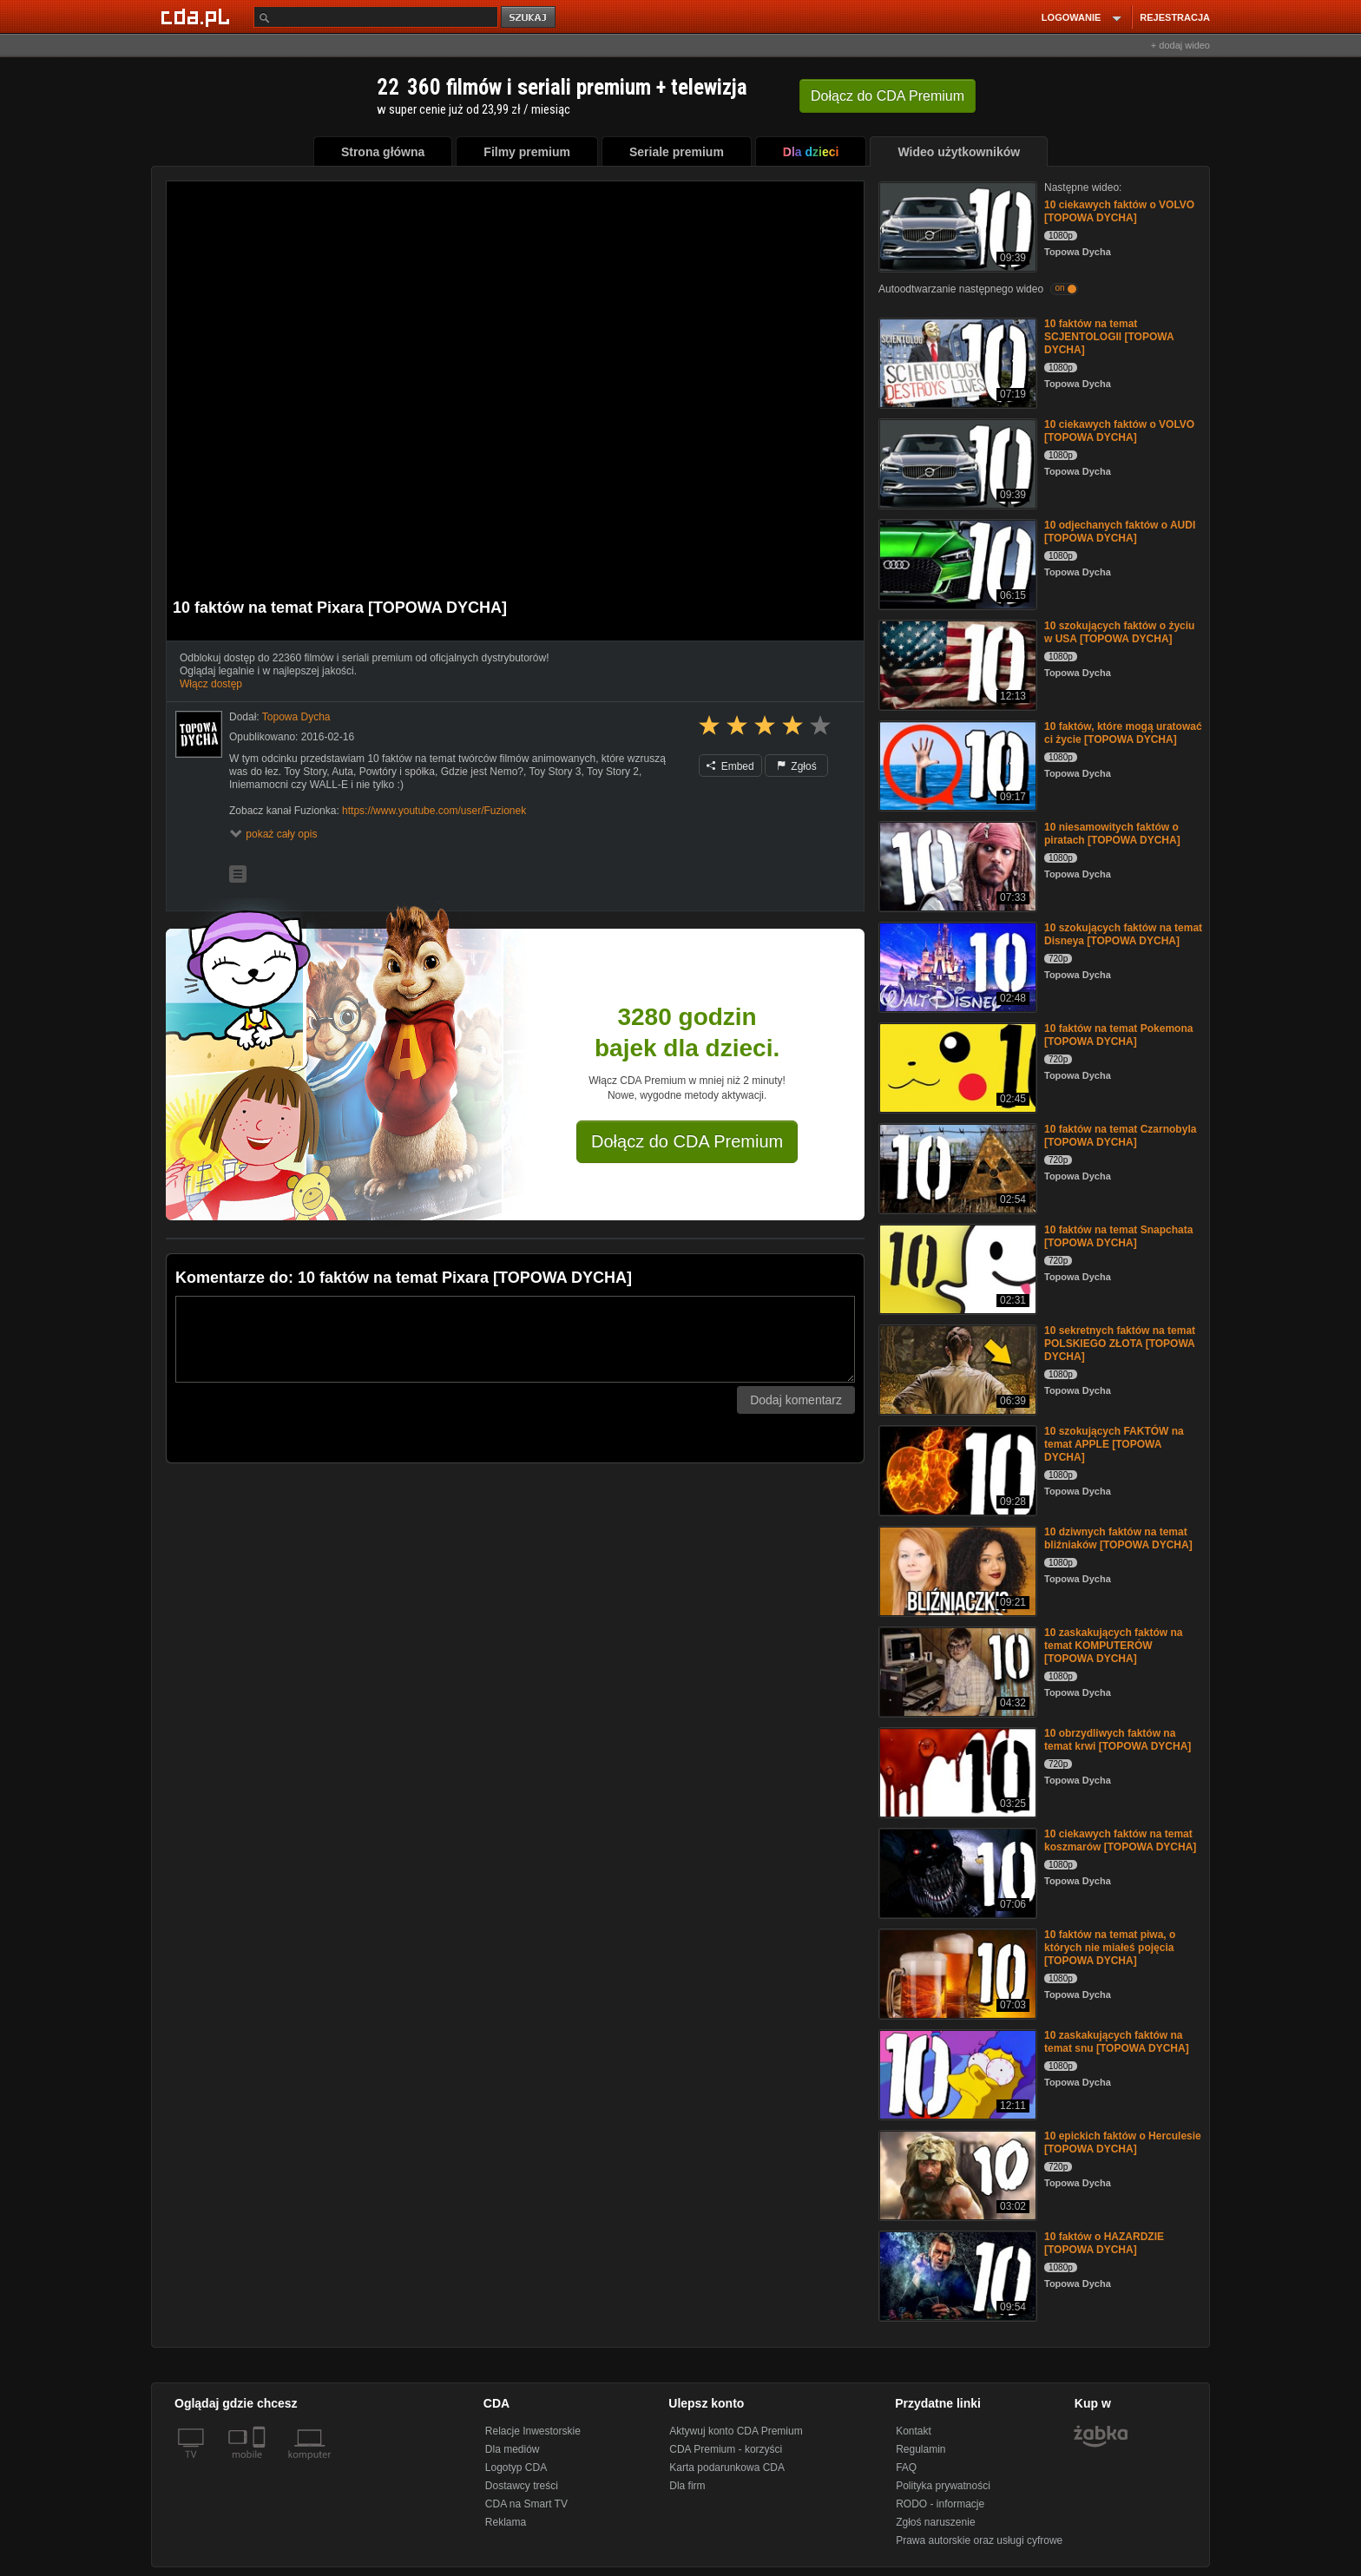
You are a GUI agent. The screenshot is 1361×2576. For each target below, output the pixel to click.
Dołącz (887, 96)
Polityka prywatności (943, 2486)
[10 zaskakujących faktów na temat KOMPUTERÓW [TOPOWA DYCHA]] (956, 1670)
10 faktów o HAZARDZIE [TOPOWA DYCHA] (1104, 2243)
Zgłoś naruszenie (935, 2522)
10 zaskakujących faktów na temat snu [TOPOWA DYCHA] (1116, 2041)
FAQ (906, 2467)
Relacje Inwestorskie (533, 2431)
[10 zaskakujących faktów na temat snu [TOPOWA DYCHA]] (956, 2073)
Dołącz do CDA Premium (687, 1141)
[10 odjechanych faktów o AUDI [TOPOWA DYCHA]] (956, 563)
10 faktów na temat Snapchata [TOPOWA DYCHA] (1118, 1236)
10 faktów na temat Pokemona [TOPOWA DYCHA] (1118, 1035)
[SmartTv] (261, 2465)
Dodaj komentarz (796, 1400)
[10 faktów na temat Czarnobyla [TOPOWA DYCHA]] (956, 1167)
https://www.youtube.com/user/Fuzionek (434, 811)
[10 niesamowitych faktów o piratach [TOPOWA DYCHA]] (956, 865)
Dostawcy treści (521, 2486)
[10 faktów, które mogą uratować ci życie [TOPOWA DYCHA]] (956, 764)
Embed (730, 766)
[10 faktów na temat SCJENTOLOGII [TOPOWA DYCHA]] (956, 361)
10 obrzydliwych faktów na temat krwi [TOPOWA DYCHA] (1117, 1739)
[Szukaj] (375, 17)
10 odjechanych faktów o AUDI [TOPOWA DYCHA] (1119, 531)
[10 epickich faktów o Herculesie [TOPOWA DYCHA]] (956, 2174)
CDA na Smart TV (526, 2504)
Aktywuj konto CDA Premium (735, 2431)
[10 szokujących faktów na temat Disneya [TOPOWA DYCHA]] (956, 965)
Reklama (505, 2522)
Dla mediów (512, 2449)
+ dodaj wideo (1180, 45)
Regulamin (920, 2449)
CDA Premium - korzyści (725, 2449)
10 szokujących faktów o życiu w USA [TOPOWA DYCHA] (1119, 632)
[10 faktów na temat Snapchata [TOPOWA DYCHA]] (956, 1267)
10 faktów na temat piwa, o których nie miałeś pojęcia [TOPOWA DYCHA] (1109, 1948)
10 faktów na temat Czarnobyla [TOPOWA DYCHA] (1120, 1135)
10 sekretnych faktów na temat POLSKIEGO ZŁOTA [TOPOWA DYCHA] (1119, 1343)
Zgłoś (797, 766)
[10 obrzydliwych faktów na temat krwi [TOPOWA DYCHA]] (956, 1771)
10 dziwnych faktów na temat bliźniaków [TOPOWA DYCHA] (1118, 1538)
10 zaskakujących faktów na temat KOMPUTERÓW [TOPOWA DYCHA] (1113, 1645)
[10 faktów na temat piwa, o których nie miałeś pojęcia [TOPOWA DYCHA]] (956, 1972)
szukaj (529, 18)
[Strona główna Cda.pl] (198, 16)
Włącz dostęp (211, 684)
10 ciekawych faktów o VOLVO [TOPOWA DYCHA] (1119, 211)
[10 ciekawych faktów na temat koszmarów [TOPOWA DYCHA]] (956, 1872)
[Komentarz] (515, 1339)
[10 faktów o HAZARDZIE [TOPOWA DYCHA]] (956, 2274)
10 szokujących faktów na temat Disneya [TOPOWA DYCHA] (1123, 934)
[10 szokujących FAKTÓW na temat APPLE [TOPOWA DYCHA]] (956, 1469)
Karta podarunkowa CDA (727, 2467)
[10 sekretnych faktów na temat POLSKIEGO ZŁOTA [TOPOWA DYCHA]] (956, 1368)
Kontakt (913, 2431)
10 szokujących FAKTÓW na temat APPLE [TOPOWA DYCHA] (1114, 1444)
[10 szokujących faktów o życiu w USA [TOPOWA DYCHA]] (956, 663)
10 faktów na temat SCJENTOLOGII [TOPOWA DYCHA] (1109, 337)
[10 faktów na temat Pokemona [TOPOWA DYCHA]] (956, 1066)
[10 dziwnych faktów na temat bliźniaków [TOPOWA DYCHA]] (956, 1569)
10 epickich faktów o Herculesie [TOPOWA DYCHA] (1122, 2142)
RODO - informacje (940, 2504)
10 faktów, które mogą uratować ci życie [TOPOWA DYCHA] (1123, 733)
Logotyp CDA (516, 2467)
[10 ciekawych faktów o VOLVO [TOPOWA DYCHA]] (956, 225)
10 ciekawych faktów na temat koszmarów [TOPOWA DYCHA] (1120, 1840)
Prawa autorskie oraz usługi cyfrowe (979, 2540)
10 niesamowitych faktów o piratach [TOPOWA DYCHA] (1112, 833)
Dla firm (687, 2486)
